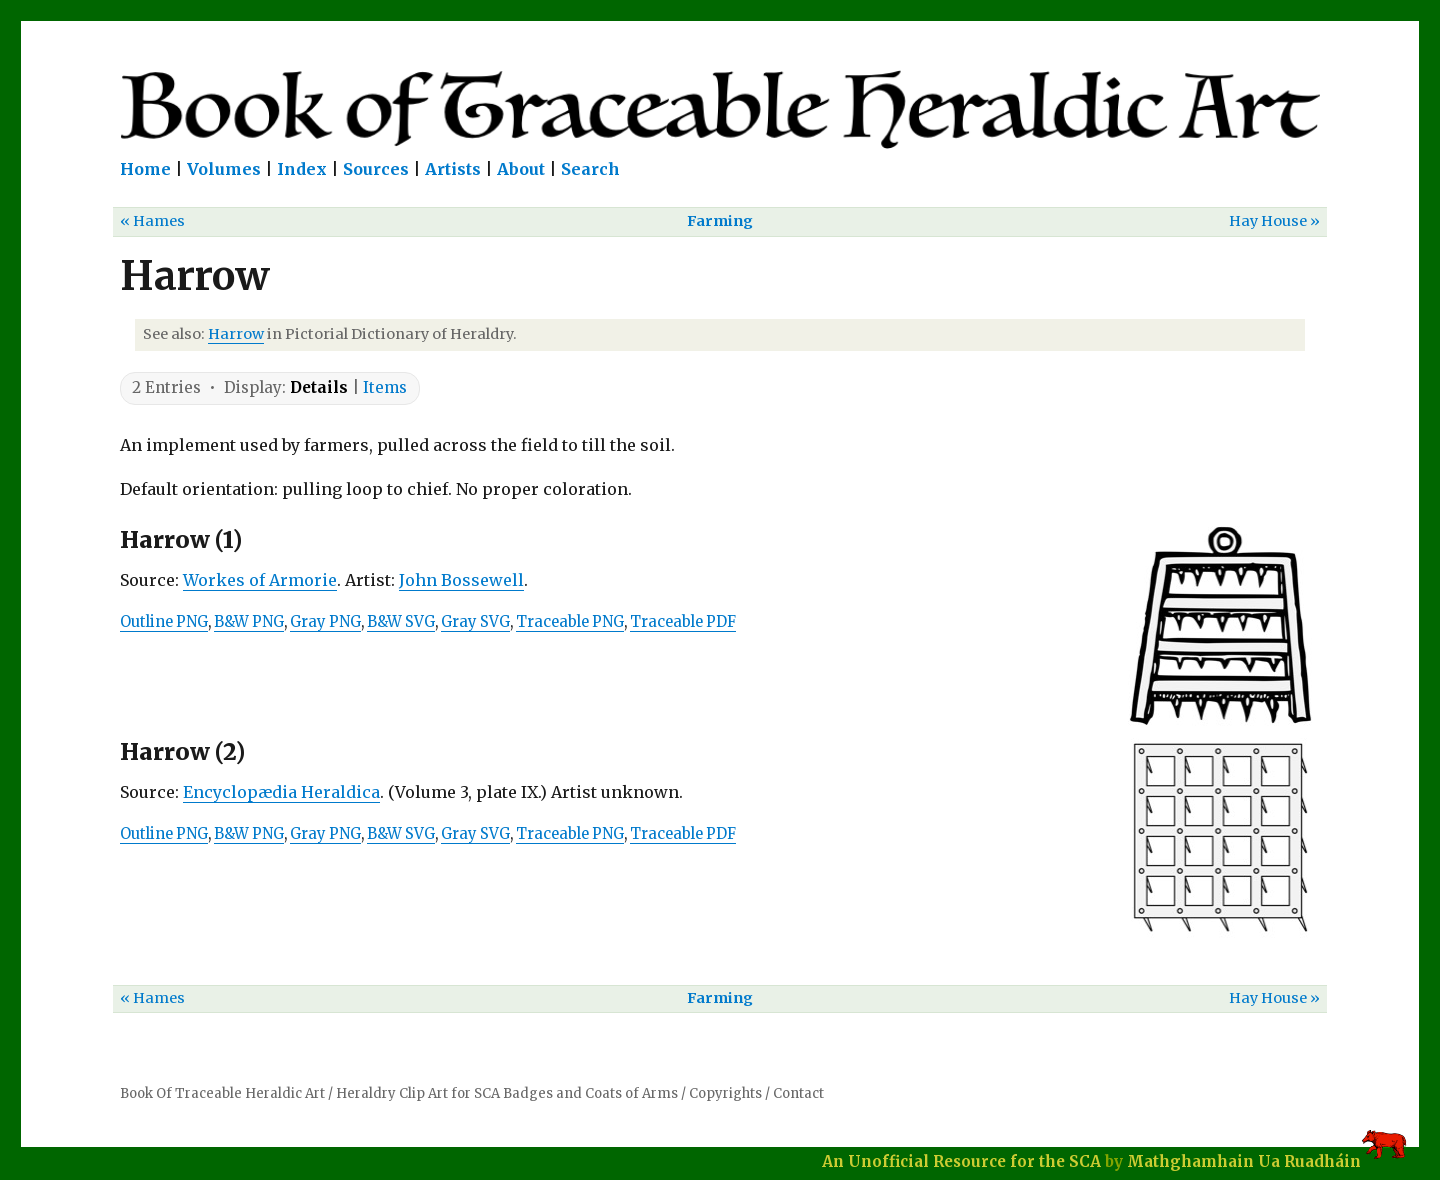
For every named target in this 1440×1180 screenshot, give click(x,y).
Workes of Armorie (260, 580)
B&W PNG (249, 622)
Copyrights (725, 1093)
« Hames (152, 221)
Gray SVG (475, 622)
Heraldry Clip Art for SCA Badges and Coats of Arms (507, 1093)
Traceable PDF (683, 622)
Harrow (236, 334)
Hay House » (1274, 221)
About (521, 169)
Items (385, 387)
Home (145, 169)
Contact (798, 1093)
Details (319, 387)
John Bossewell (461, 580)
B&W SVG (401, 622)
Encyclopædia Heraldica (281, 792)
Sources (376, 169)
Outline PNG (164, 622)
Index (302, 169)
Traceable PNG (570, 622)
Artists (453, 169)
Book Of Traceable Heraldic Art (222, 1093)
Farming (720, 221)
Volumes (224, 169)
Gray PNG (325, 622)
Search (590, 169)
